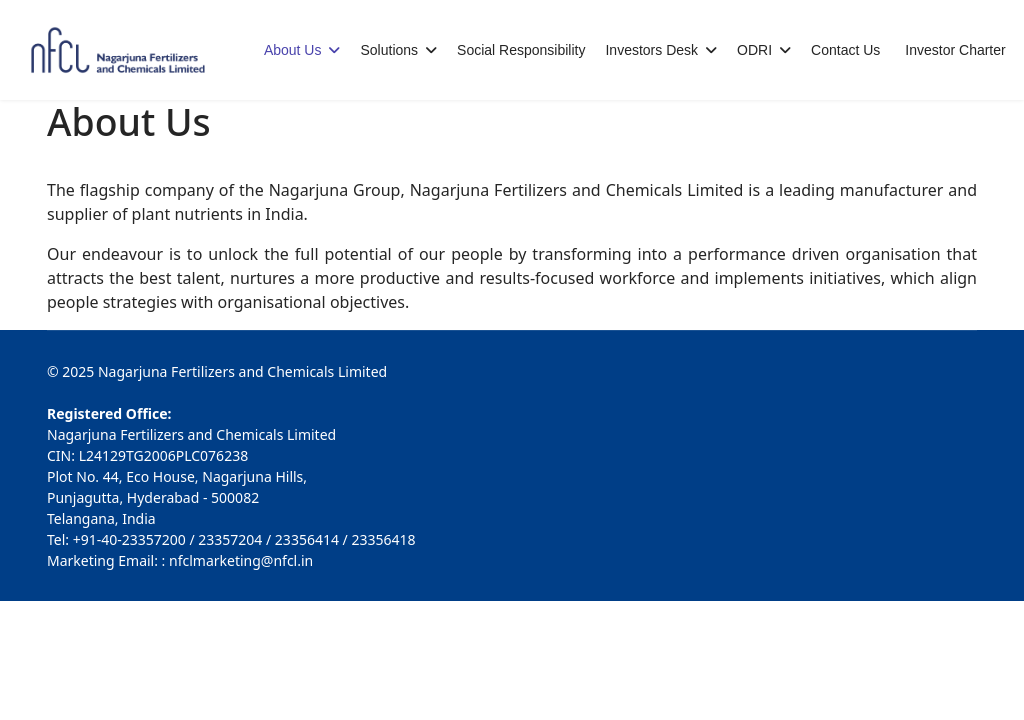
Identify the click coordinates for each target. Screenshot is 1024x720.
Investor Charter (955, 50)
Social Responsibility (521, 50)
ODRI (754, 50)
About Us (293, 50)
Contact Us (845, 50)
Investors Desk (651, 50)
